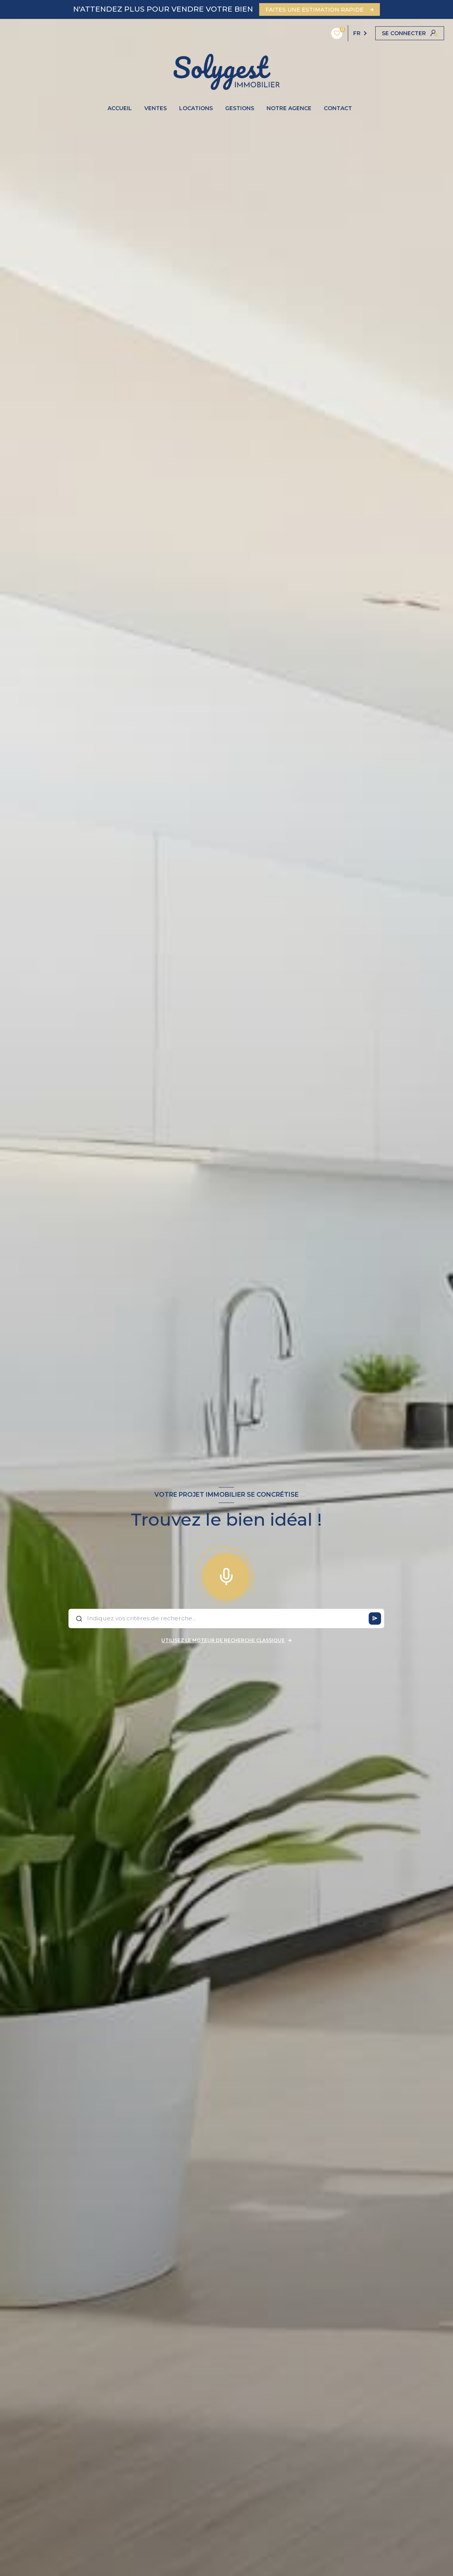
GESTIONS (239, 108)
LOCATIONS (196, 108)
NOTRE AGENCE (289, 108)
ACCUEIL (120, 108)
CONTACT (338, 108)
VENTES (155, 108)
